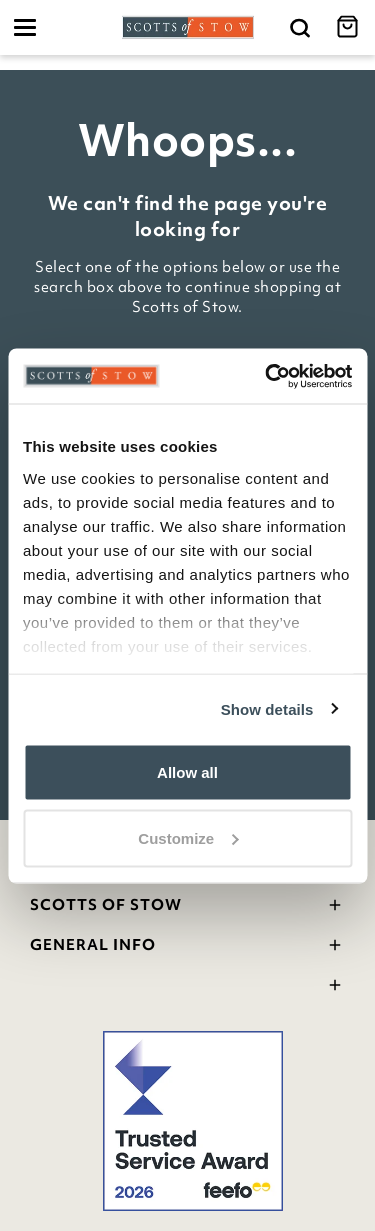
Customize (188, 837)
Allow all (187, 772)
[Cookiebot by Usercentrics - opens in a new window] (267, 376)
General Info (187, 947)
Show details (267, 708)
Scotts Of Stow (187, 907)
